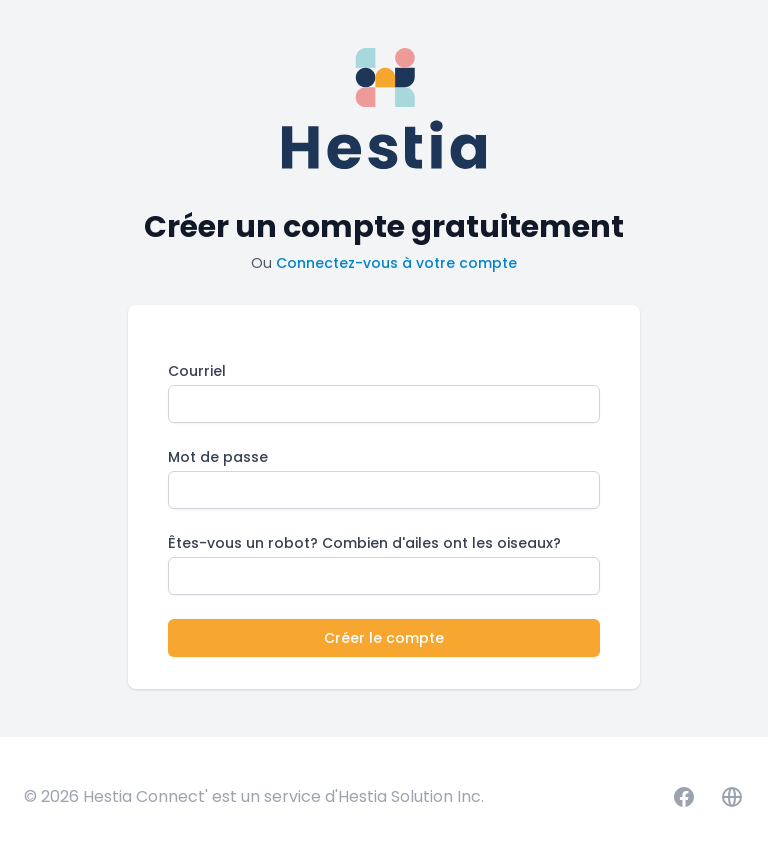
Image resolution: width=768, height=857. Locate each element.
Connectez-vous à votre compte (396, 263)
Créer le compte (384, 638)
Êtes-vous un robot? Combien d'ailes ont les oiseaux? (364, 543)
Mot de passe (218, 457)
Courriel (197, 371)
